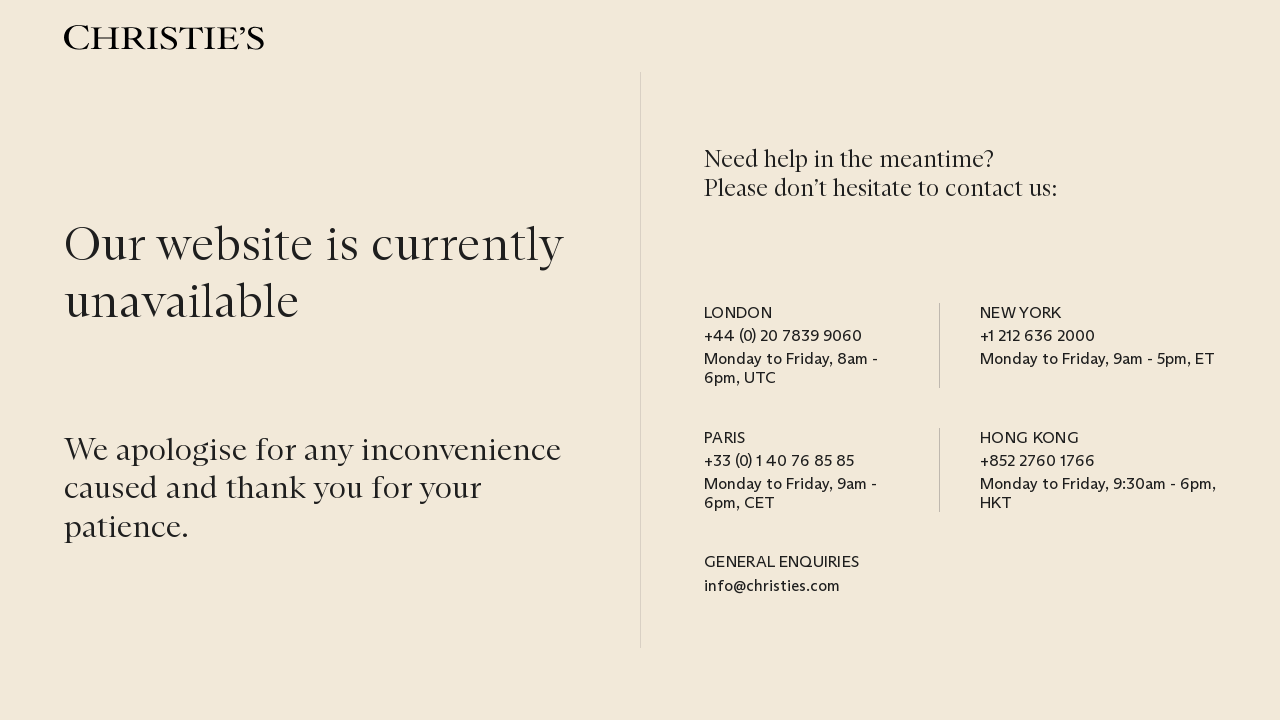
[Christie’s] (164, 37)
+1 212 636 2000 (1037, 335)
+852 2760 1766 (1037, 460)
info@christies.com (772, 585)
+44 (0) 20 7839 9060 (783, 335)
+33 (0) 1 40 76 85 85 (779, 460)
